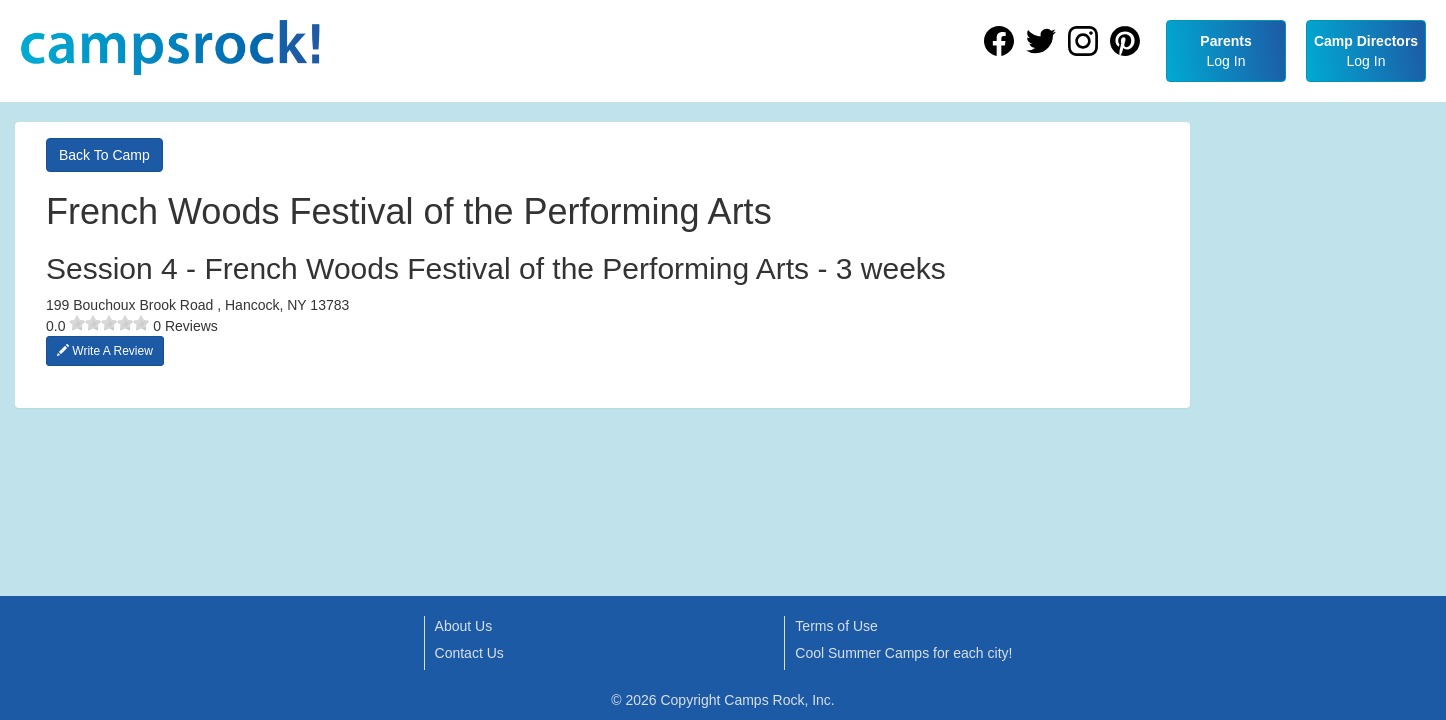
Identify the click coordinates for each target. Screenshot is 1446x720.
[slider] (109, 323)
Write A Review (105, 351)
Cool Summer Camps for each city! (903, 653)
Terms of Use (836, 626)
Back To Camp (104, 155)
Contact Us (469, 653)
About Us (464, 626)
